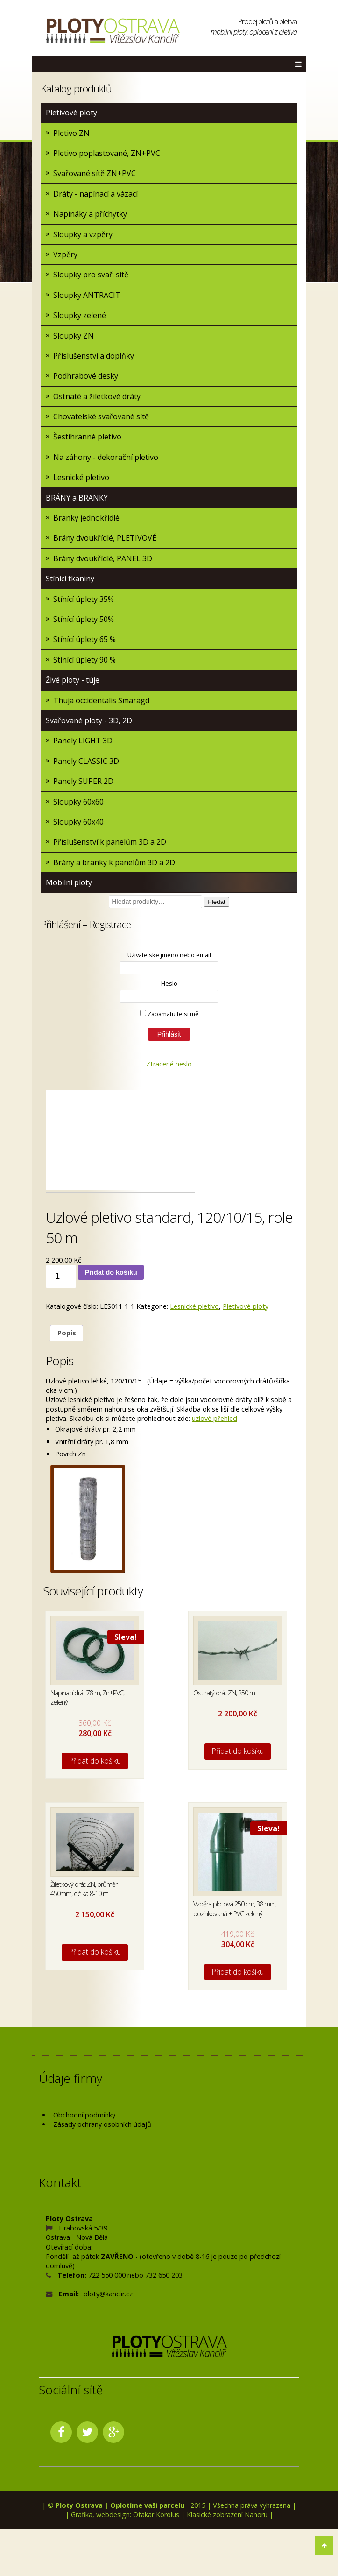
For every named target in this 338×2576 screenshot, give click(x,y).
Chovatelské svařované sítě (101, 416)
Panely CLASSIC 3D (86, 761)
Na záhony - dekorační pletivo (105, 457)
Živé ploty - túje (72, 680)
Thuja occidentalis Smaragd (101, 700)
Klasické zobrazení (215, 2514)
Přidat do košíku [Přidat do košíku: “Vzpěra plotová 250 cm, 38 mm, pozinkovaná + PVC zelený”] (238, 1972)
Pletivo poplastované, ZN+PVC (106, 153)
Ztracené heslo (169, 1063)
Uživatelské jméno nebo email (169, 955)
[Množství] (61, 1276)
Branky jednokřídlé (86, 518)
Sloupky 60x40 (78, 822)
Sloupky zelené (79, 315)
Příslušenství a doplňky (93, 356)
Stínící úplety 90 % (84, 660)
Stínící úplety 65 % (84, 639)
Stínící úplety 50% (83, 619)
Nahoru (256, 2514)
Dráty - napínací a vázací (95, 194)
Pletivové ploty (71, 112)
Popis (66, 1332)
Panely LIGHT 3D (83, 740)
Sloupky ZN (73, 336)
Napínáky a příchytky (90, 214)
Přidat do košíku (111, 1272)
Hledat (216, 901)
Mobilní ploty (69, 882)
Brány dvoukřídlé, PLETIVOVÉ (104, 538)
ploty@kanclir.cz (108, 2293)
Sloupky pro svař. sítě (90, 274)
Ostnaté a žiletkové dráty (97, 396)
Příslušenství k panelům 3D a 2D (109, 842)
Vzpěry (65, 254)
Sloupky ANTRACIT (86, 295)
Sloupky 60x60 (78, 802)
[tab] (66, 1333)
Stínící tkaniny (70, 578)
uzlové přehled (214, 1418)
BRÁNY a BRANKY (77, 498)
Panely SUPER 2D (83, 781)
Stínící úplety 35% (83, 599)
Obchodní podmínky (84, 2114)
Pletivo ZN (71, 133)
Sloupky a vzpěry (83, 234)
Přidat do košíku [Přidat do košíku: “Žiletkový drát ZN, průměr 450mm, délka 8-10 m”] (95, 1952)
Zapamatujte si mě (169, 1013)
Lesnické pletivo (81, 477)
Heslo (169, 983)
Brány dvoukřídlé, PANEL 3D (102, 558)
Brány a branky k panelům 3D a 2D (114, 862)
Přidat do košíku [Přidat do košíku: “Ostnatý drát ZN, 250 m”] (238, 1751)
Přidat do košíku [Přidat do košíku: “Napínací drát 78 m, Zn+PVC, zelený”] (95, 1761)
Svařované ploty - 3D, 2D (89, 720)
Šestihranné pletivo (87, 436)
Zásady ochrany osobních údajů (102, 2124)
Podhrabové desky (85, 376)
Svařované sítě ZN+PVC (94, 173)
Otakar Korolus (156, 2514)
